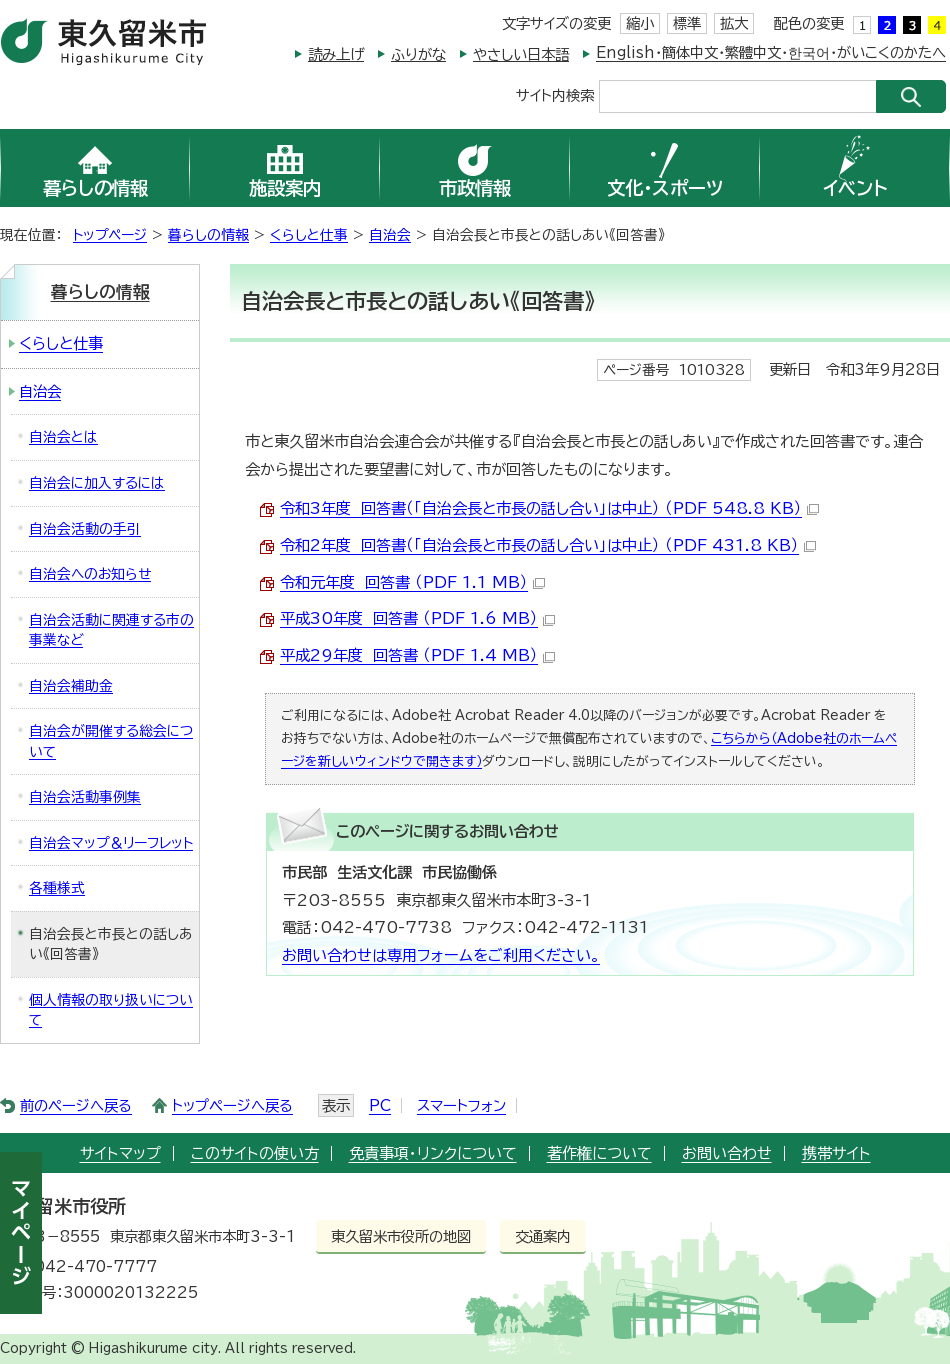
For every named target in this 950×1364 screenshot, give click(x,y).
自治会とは (63, 437)
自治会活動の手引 (85, 529)
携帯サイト (836, 1153)
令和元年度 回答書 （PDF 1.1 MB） (412, 582)
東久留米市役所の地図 (401, 1236)
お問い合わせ (727, 1153)
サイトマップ (120, 1153)
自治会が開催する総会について (111, 741)
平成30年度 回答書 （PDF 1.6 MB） (417, 618)
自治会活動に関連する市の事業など (111, 630)
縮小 (640, 23)
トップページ (110, 235)
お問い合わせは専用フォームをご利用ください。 (441, 955)
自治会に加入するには (97, 483)
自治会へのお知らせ (90, 574)
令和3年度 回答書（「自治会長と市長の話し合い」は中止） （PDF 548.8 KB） (549, 508)
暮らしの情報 (208, 235)
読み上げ (336, 54)
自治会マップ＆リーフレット (111, 843)
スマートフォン (461, 1105)
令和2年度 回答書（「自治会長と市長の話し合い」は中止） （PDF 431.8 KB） (548, 545)
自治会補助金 (71, 686)
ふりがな (418, 54)
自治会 (390, 235)
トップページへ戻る (232, 1105)
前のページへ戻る (76, 1105)
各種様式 (57, 888)
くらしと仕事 (309, 235)
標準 (687, 23)
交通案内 (543, 1236)
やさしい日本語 (521, 54)
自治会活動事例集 (85, 797)
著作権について (599, 1153)
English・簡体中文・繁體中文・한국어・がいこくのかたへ (771, 52)
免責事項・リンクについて (433, 1153)
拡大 (734, 23)
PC (380, 1105)
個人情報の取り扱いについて (111, 1010)
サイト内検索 (555, 94)
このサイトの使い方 (255, 1153)
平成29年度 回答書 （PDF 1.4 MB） (417, 655)
